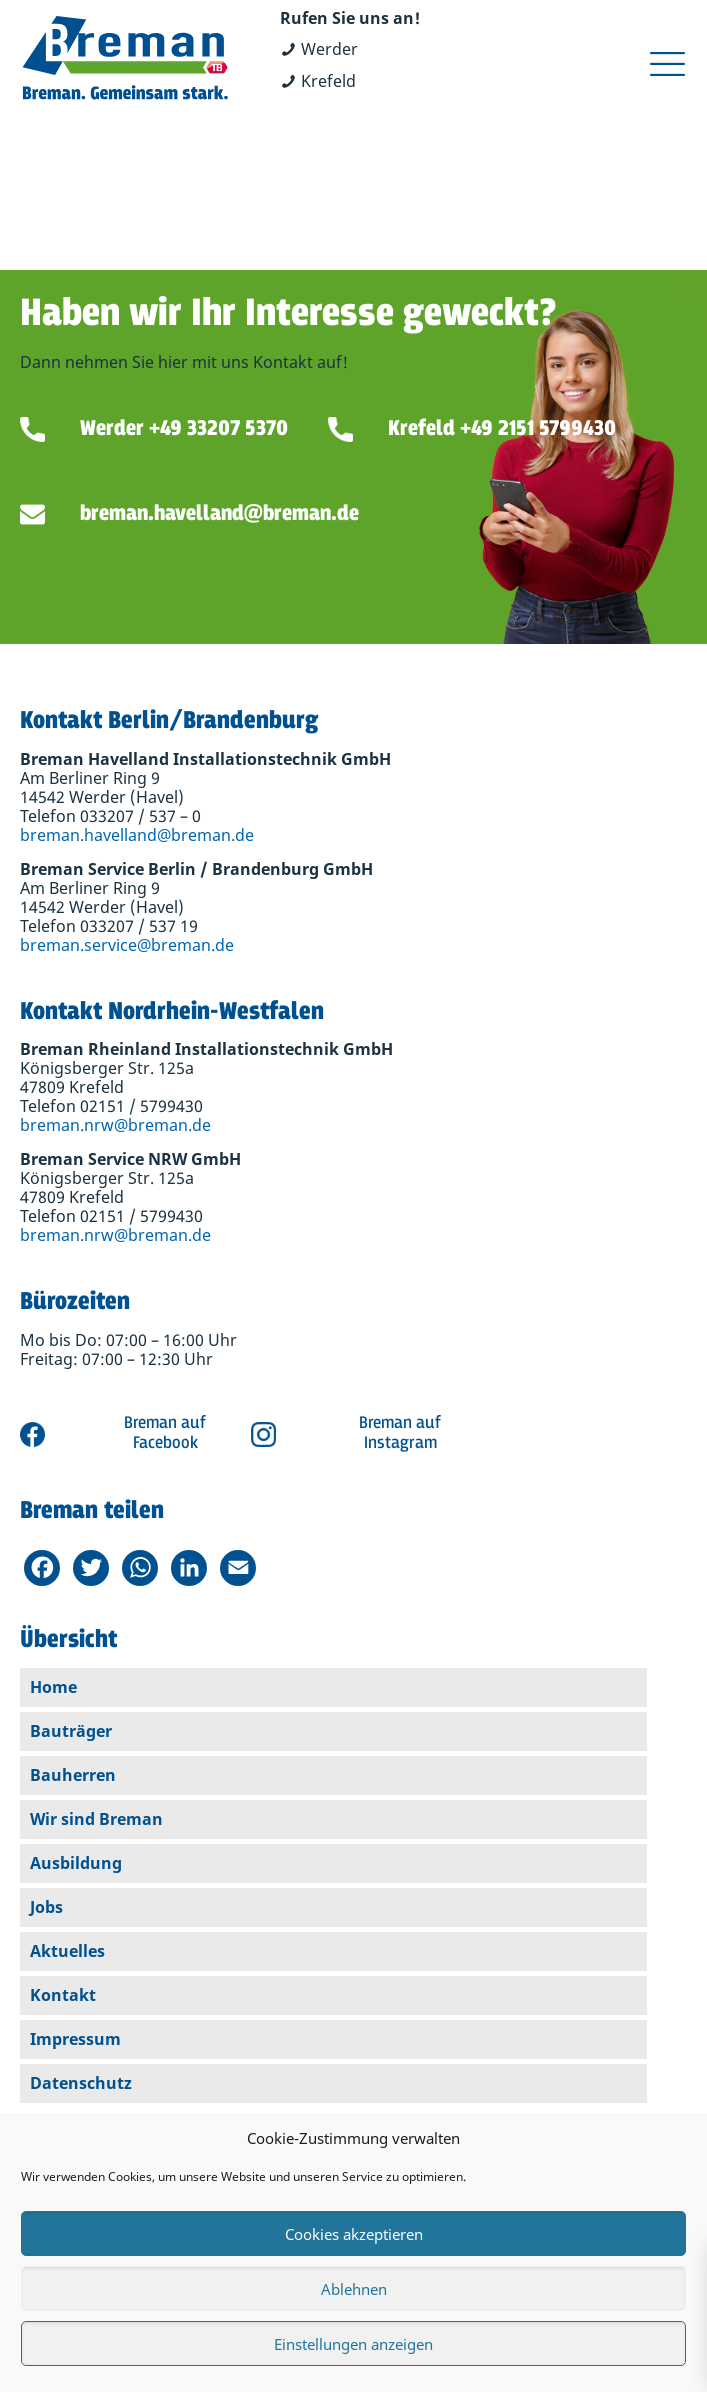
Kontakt (63, 1995)
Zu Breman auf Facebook (123, 1434)
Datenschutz (81, 2083)
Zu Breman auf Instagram (358, 1434)
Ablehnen (354, 2289)
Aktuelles (67, 1951)
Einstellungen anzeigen (353, 2344)
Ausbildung (76, 1863)
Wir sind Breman (96, 1819)
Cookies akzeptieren (354, 2234)
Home (53, 1687)
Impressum (75, 2039)
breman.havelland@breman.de (137, 835)
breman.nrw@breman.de (115, 1125)
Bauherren (73, 1775)
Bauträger (71, 1731)
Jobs (46, 1907)
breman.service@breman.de (127, 945)
